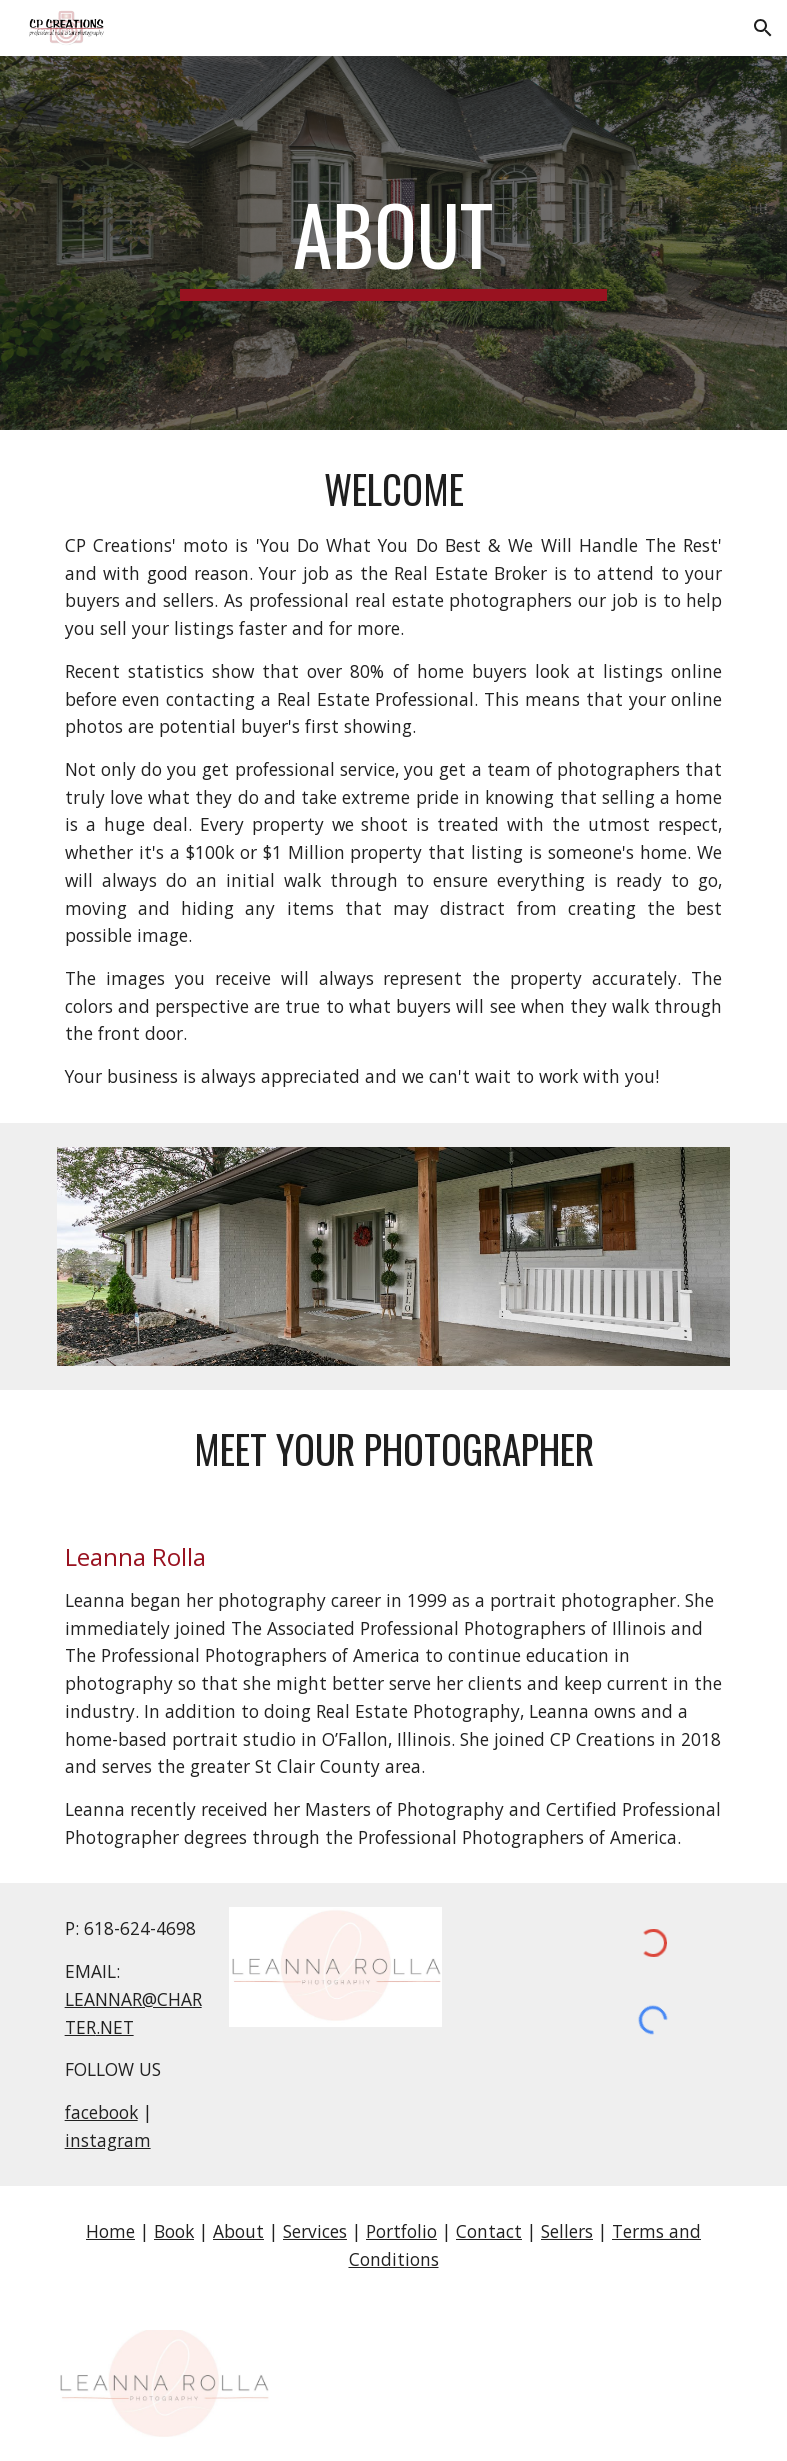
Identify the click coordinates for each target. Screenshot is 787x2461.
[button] (763, 28)
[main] (393, 243)
